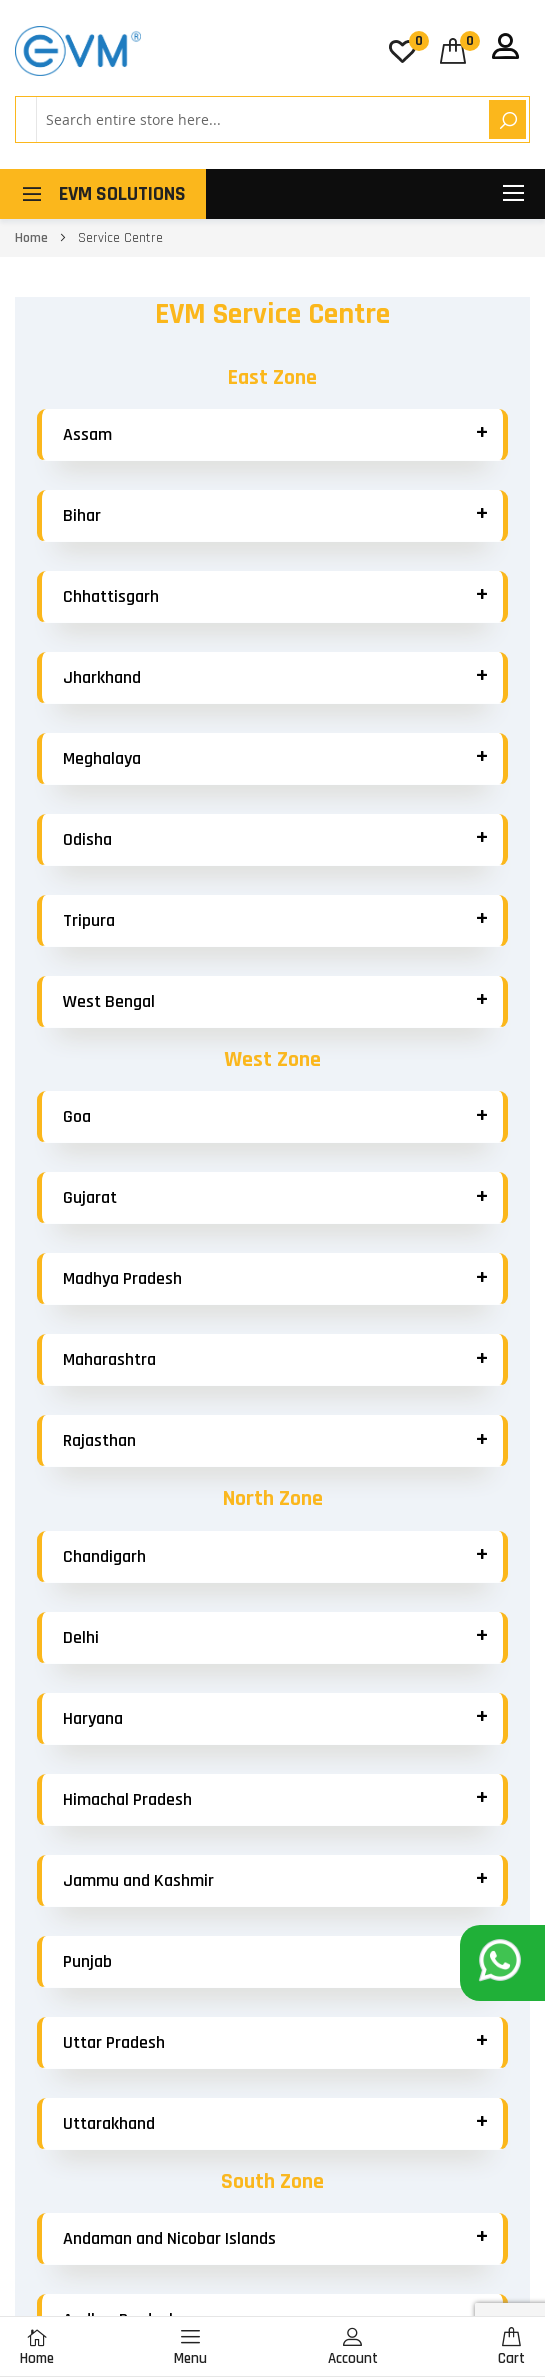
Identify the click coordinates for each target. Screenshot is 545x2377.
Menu (190, 2347)
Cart (511, 2347)
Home (33, 238)
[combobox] (259, 119)
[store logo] (78, 51)
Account (353, 2347)
